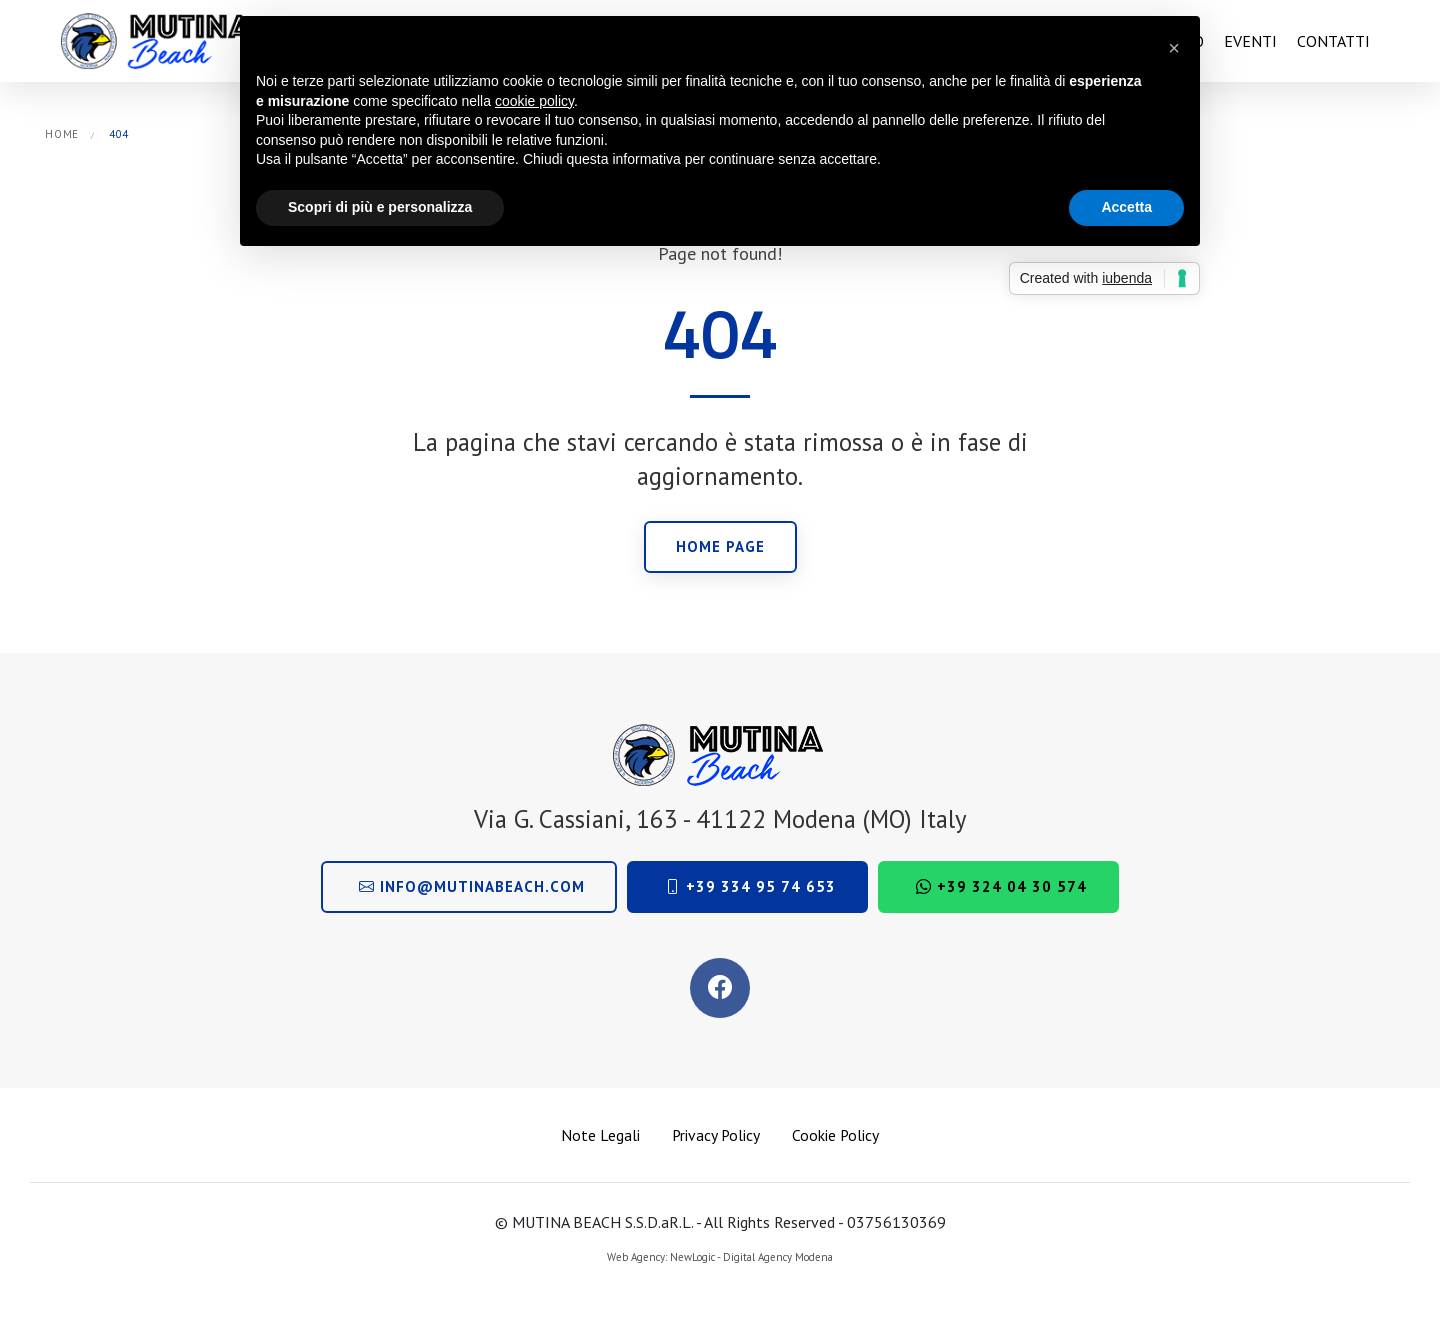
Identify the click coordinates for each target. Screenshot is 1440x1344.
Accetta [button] (1126, 207)
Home (62, 134)
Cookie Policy (835, 1135)
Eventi (1250, 41)
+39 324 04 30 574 (1001, 886)
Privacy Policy (716, 1135)
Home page (720, 546)
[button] (1174, 48)
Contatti (1333, 41)
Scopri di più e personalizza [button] (380, 207)
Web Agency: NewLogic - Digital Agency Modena (720, 1257)
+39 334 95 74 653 (750, 886)
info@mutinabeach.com (472, 886)
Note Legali (600, 1135)
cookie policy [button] (534, 101)
